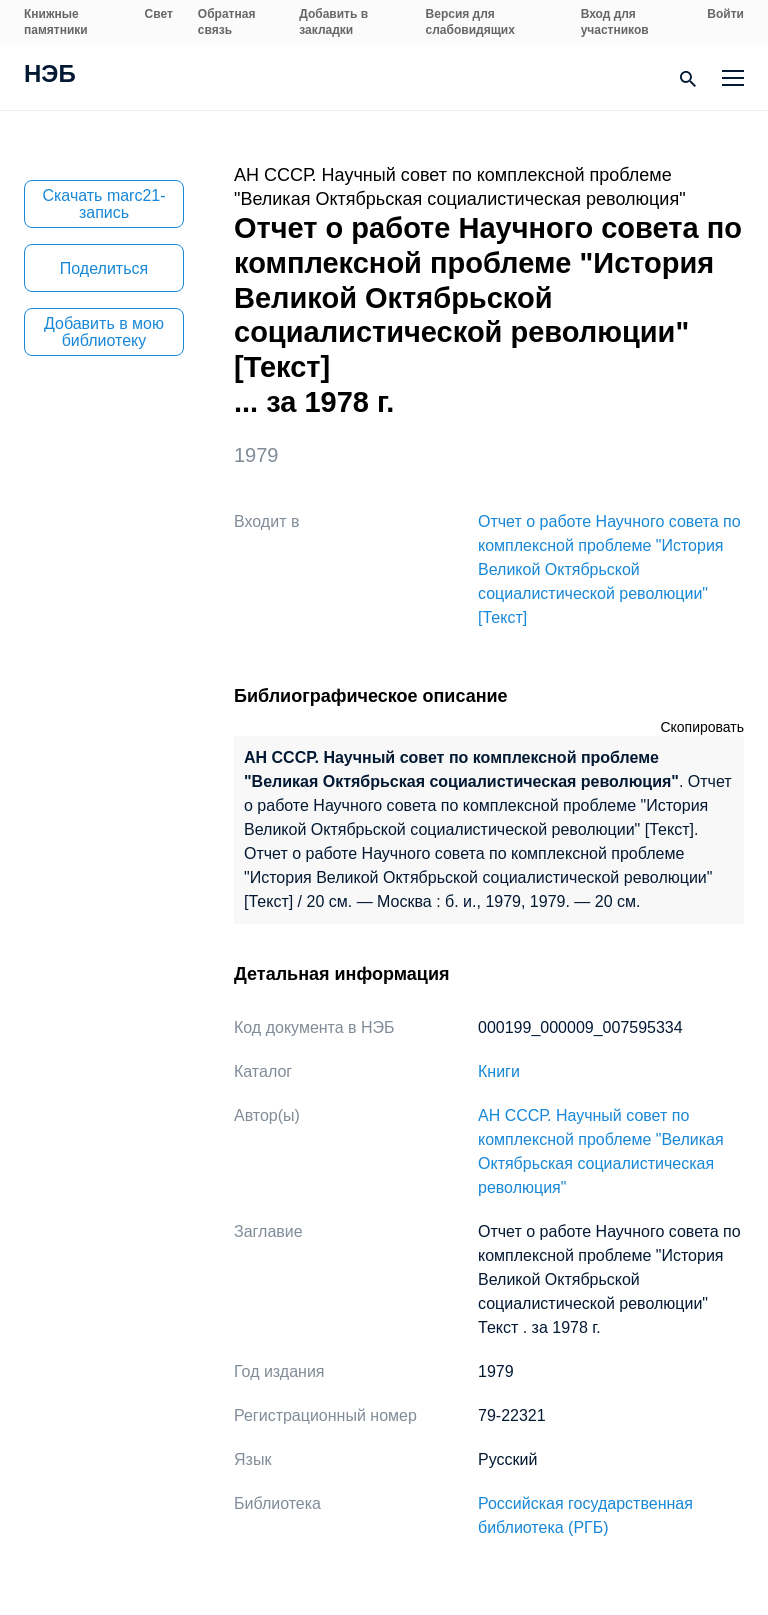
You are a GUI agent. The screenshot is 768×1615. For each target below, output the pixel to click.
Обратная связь (227, 22)
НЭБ (50, 76)
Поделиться (104, 268)
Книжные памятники (56, 22)
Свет (159, 14)
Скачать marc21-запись (103, 204)
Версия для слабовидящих (470, 22)
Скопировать (702, 727)
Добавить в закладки (333, 22)
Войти (725, 14)
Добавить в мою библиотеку (104, 332)
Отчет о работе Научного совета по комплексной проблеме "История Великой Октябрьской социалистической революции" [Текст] (609, 569)
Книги (499, 1071)
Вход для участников (615, 22)
